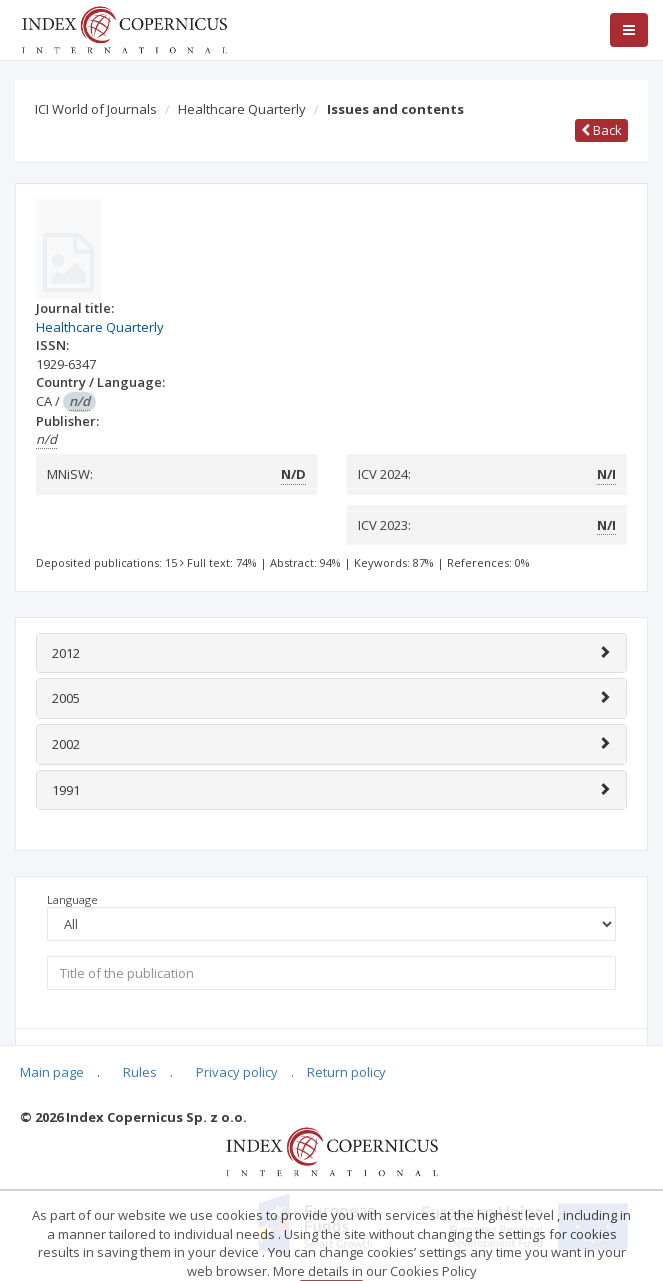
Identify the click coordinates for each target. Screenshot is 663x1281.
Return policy (346, 1072)
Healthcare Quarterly (242, 109)
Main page (52, 1072)
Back (601, 130)
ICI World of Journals (96, 109)
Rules (140, 1072)
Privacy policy (237, 1072)
